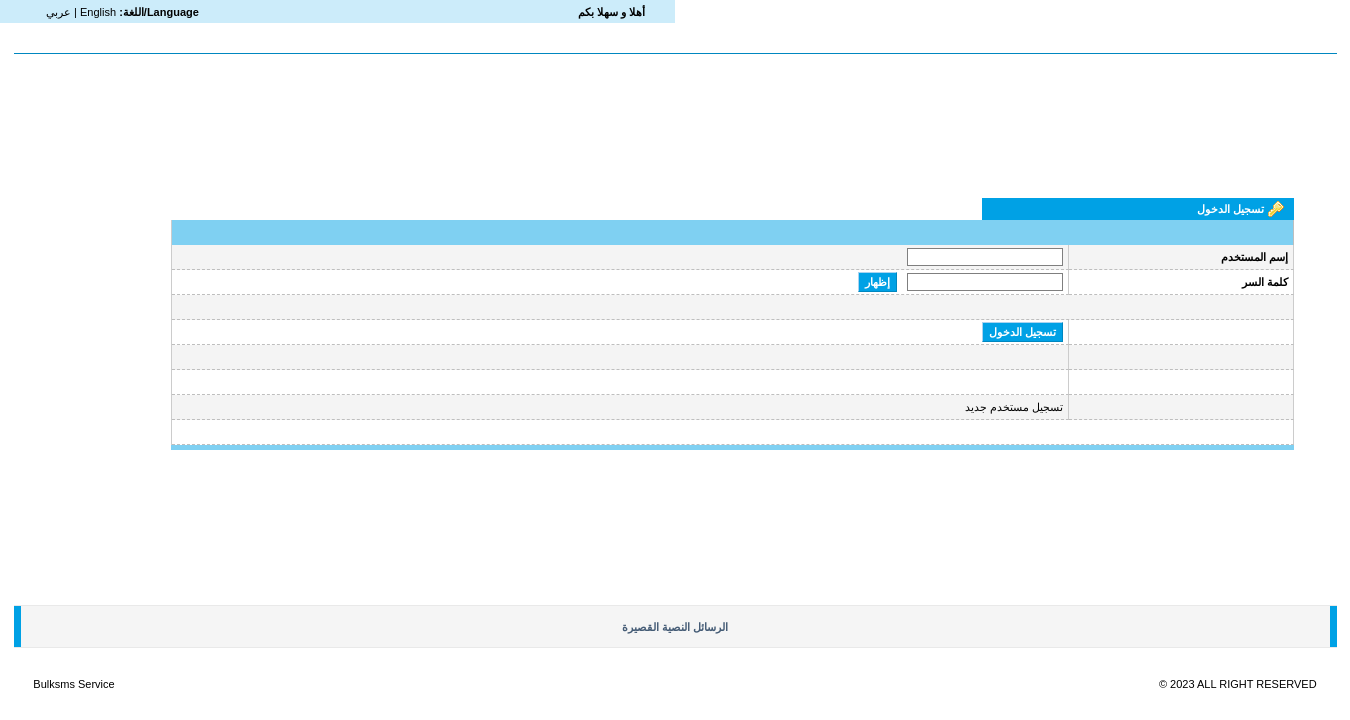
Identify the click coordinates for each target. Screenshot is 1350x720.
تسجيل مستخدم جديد (1014, 407)
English (98, 12)
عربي (58, 12)
